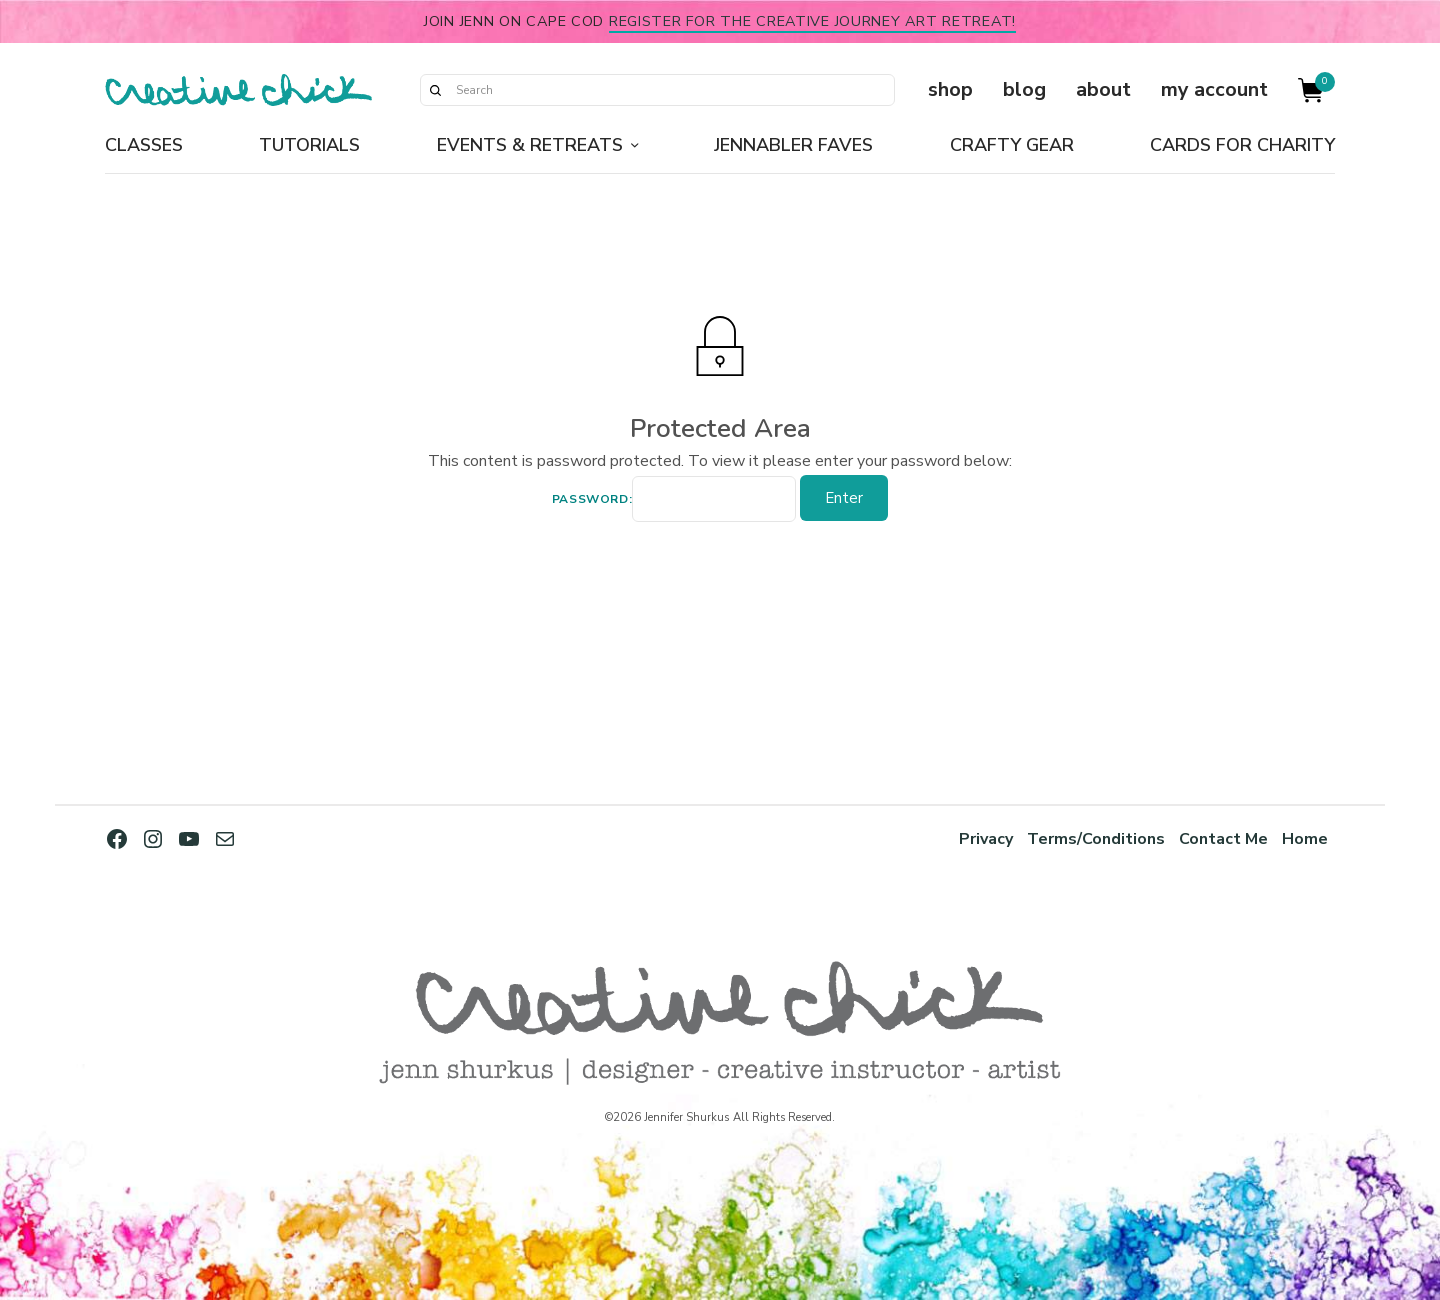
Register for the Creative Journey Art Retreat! (812, 21)
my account (1214, 89)
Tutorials (309, 145)
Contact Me (1222, 838)
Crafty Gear (1012, 145)
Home (1305, 838)
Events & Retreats (530, 145)
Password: (674, 501)
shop (950, 89)
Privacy (981, 838)
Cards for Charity (1242, 145)
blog (1024, 89)
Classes (144, 145)
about (1103, 89)
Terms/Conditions (1093, 838)
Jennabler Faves (793, 145)
